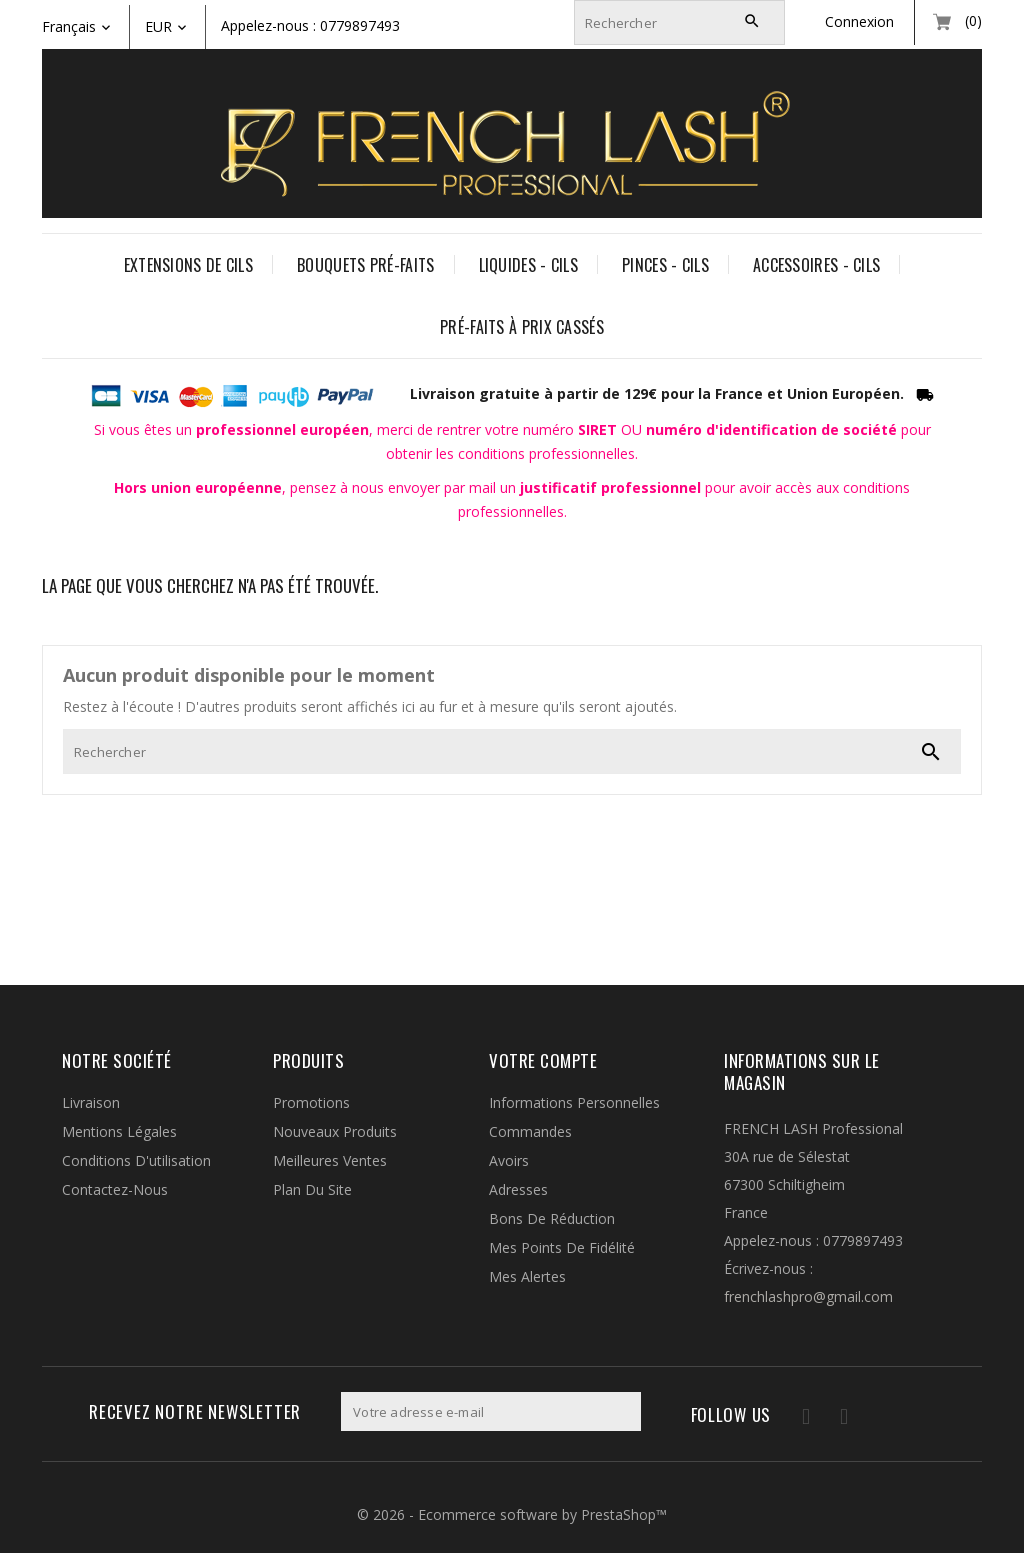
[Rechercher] (679, 22)
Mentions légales (119, 1131)
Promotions (311, 1102)
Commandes (530, 1131)
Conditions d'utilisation (136, 1160)
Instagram (835, 1419)
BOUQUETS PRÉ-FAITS (365, 265)
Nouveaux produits (335, 1131)
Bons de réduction (552, 1218)
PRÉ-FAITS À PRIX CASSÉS (522, 327)
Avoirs (509, 1160)
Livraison (91, 1102)
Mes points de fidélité (562, 1247)
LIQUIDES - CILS (529, 265)
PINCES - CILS (665, 265)
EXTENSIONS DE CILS (188, 265)
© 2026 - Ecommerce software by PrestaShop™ (512, 1514)
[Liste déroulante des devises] (183, 26)
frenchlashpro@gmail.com (808, 1296)
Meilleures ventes (330, 1160)
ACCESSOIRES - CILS (816, 265)
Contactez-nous (115, 1189)
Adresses (518, 1189)
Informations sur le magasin (802, 1071)
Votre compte (543, 1060)
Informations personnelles (574, 1102)
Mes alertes (527, 1276)
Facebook (794, 1419)
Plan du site (312, 1189)
